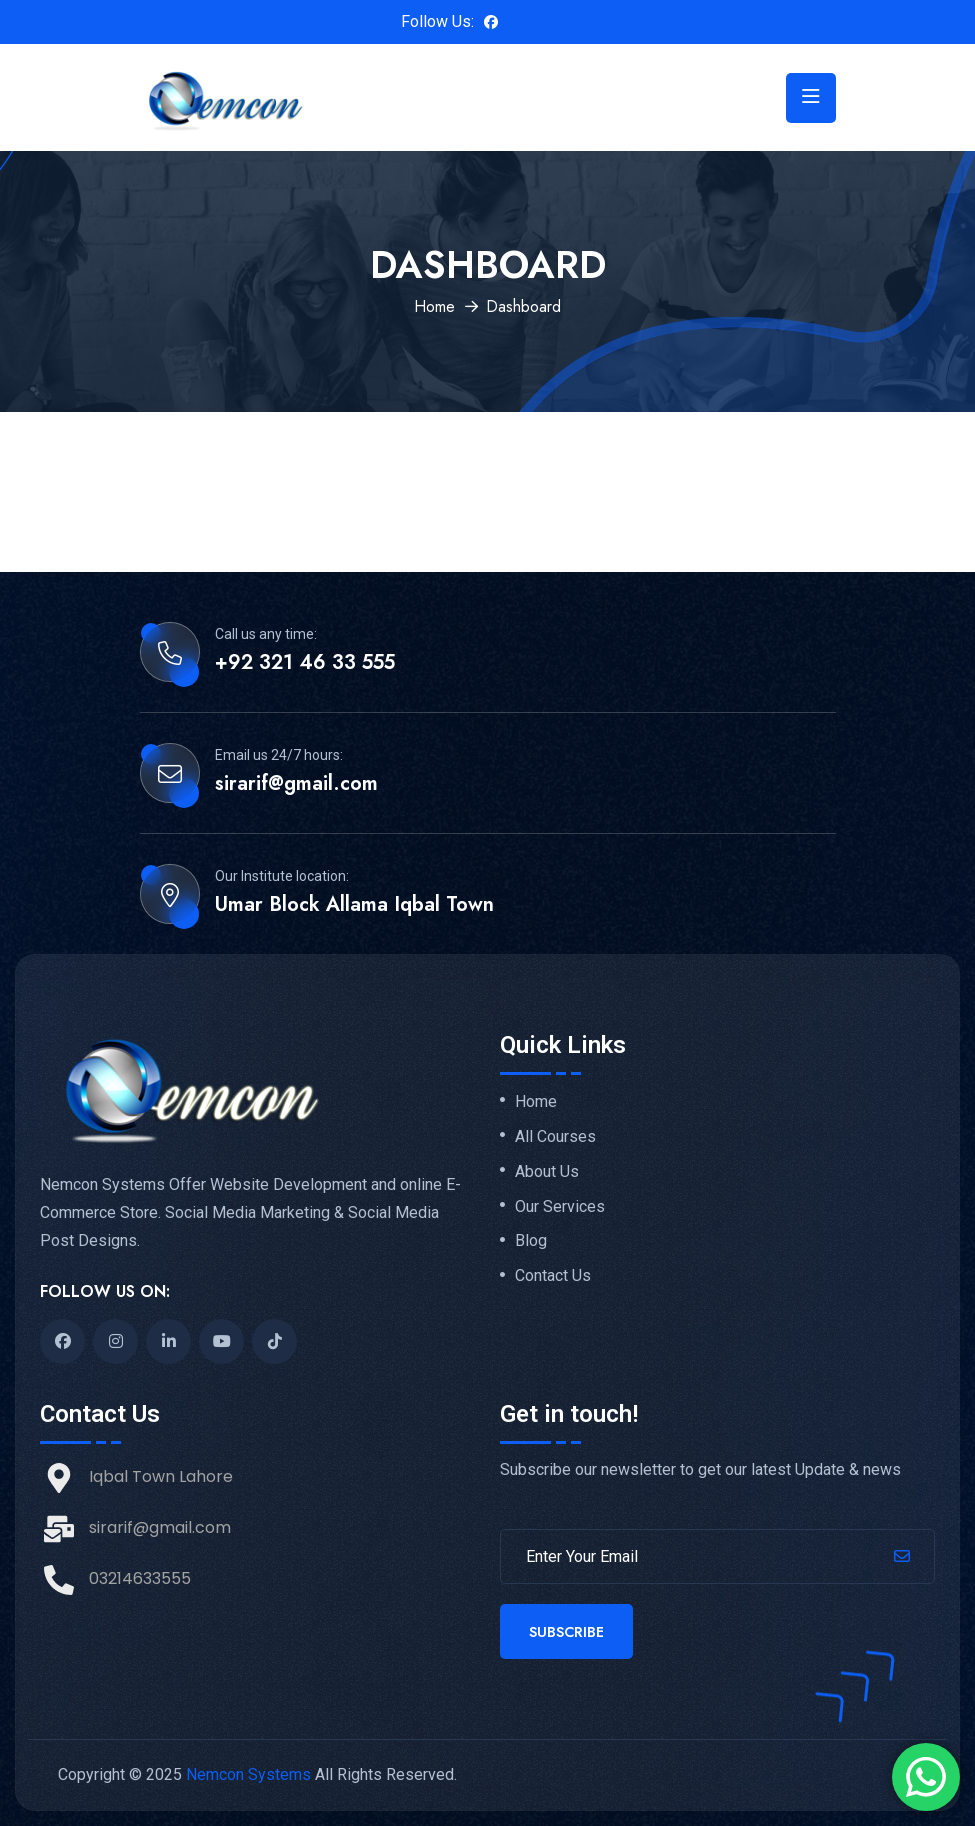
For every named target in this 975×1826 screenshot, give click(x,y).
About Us (547, 1172)
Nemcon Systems (248, 1774)
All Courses (555, 1137)
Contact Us (553, 1276)
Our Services (560, 1207)
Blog (531, 1241)
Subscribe (566, 1632)
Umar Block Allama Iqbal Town (354, 905)
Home (434, 306)
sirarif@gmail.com (296, 784)
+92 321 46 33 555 (305, 663)
